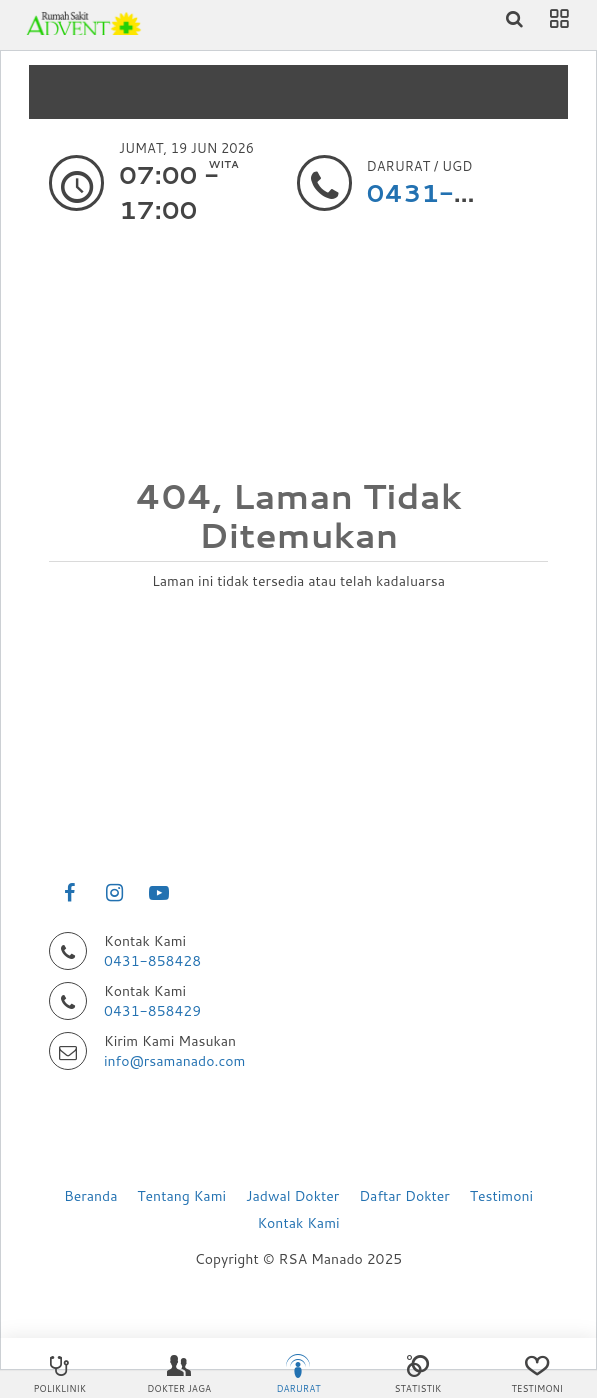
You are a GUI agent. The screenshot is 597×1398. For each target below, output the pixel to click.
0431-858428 (152, 961)
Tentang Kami (181, 1196)
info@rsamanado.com (174, 1061)
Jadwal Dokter (292, 1196)
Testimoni (501, 1196)
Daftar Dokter (404, 1196)
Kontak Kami (298, 1223)
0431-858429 (152, 1011)
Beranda (91, 1196)
